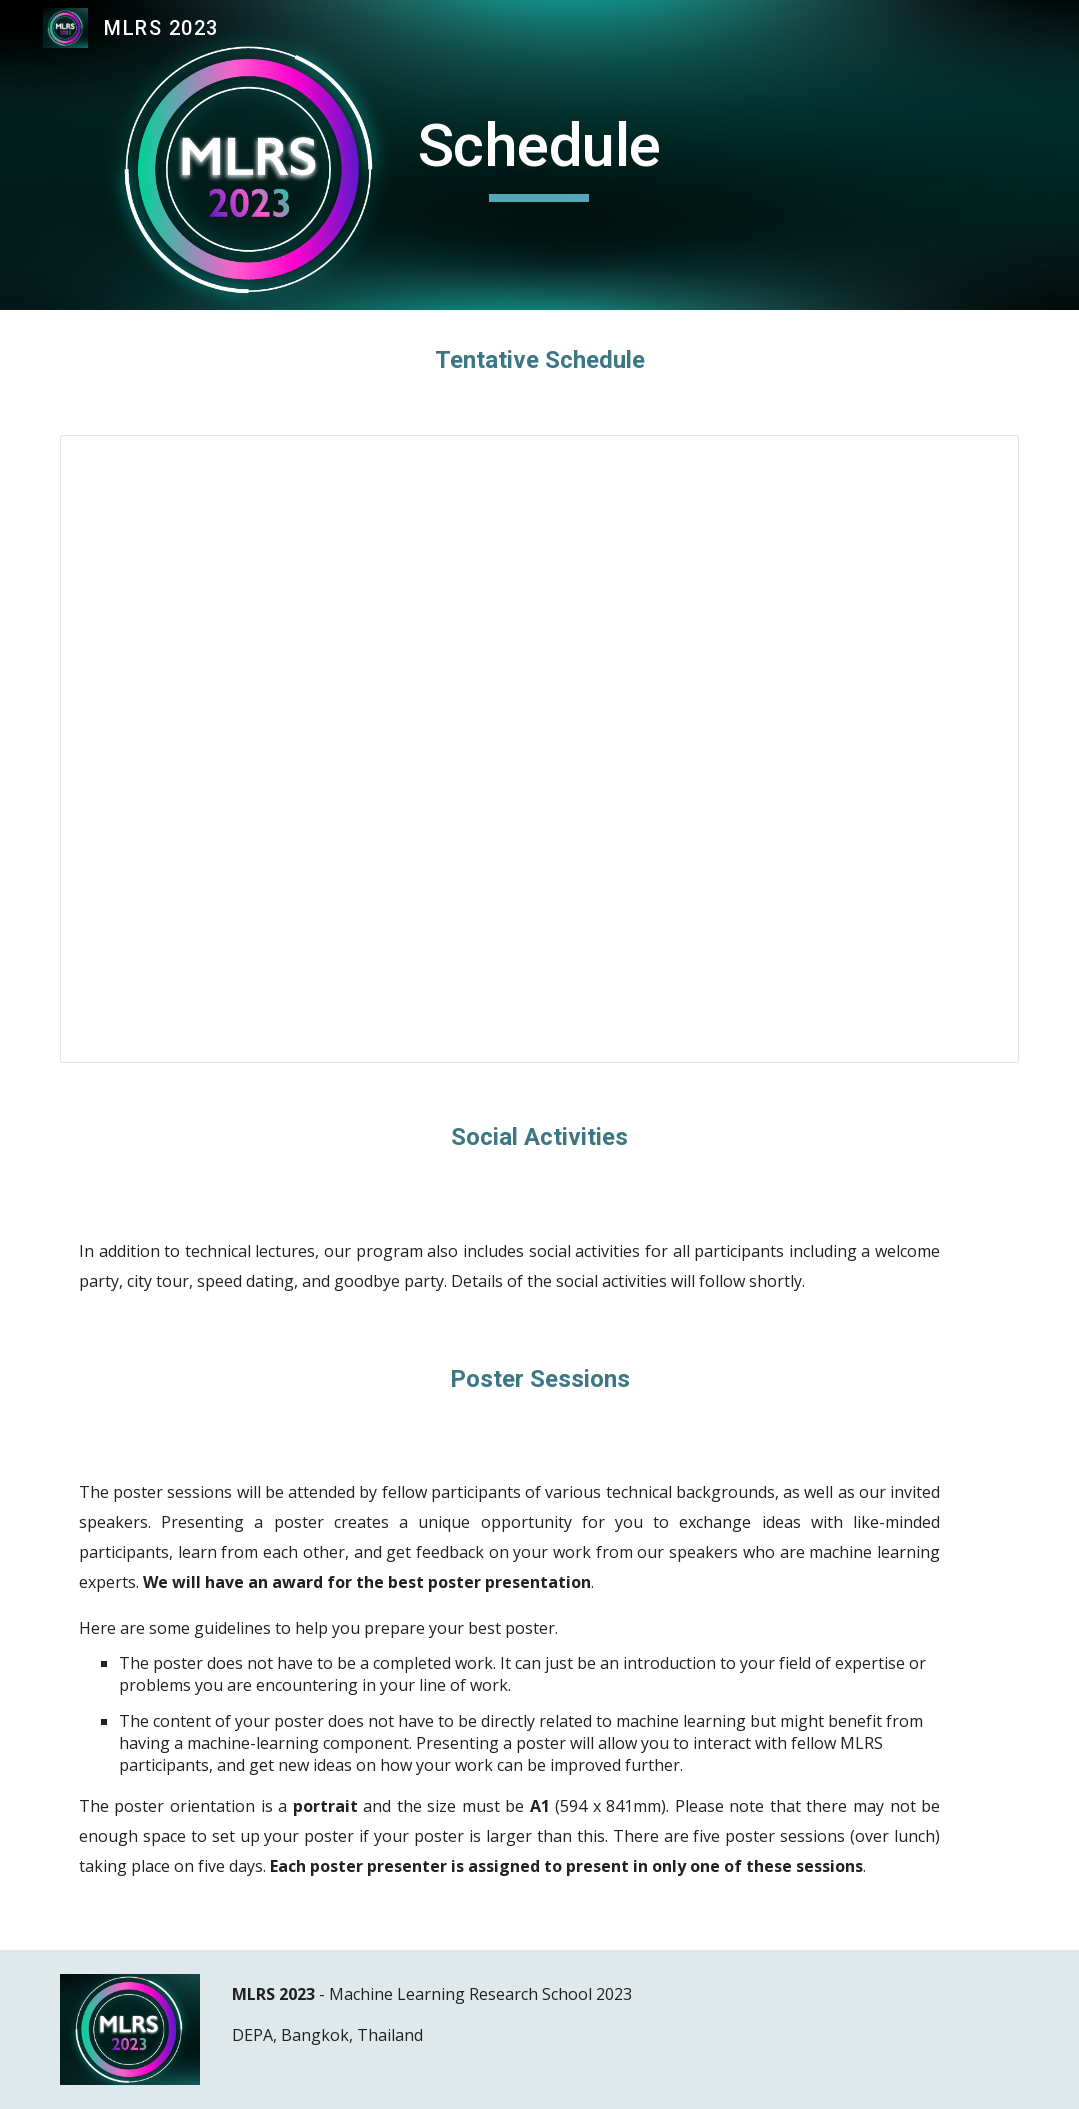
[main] (539, 155)
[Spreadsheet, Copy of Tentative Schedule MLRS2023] (539, 749)
